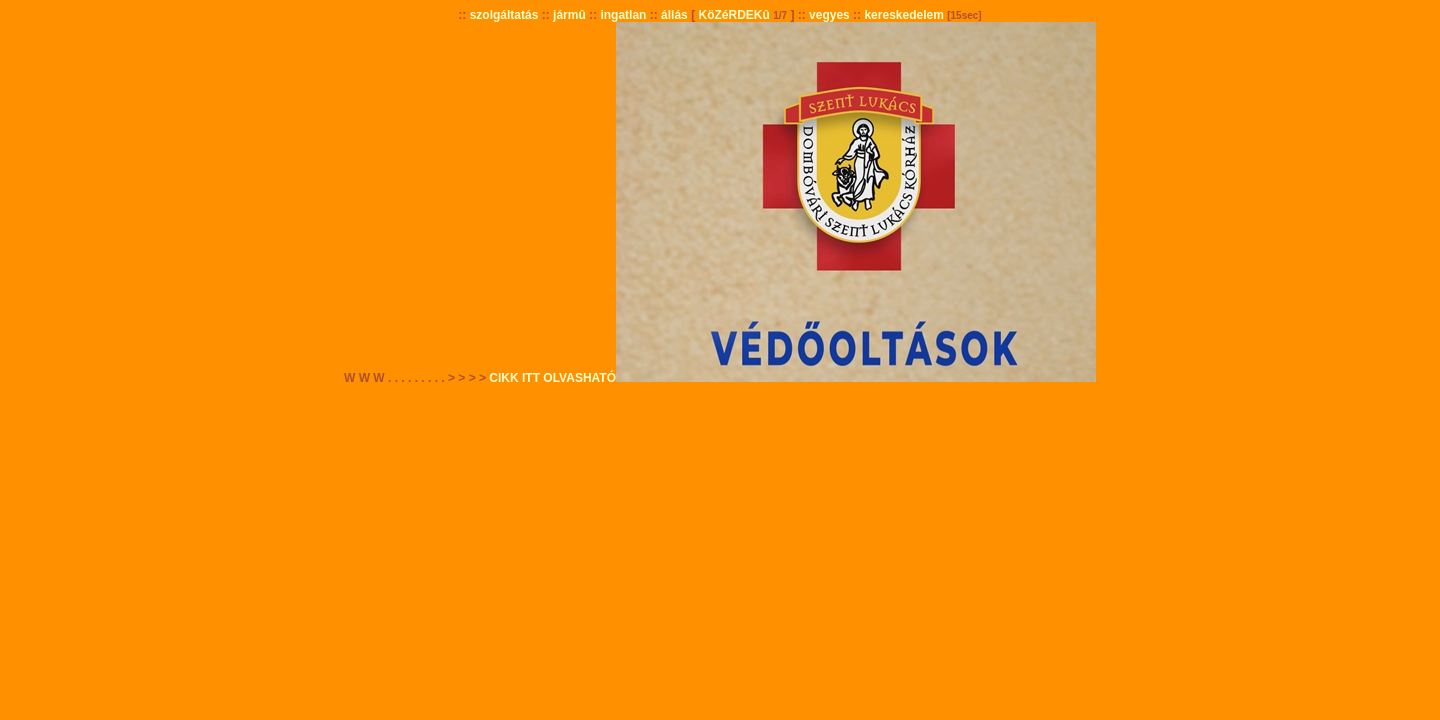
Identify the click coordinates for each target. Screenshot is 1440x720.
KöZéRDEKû (733, 15)
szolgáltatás (504, 15)
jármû (569, 15)
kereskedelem (903, 15)
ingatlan (623, 15)
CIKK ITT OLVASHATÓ (552, 378)
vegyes (829, 15)
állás (674, 15)
